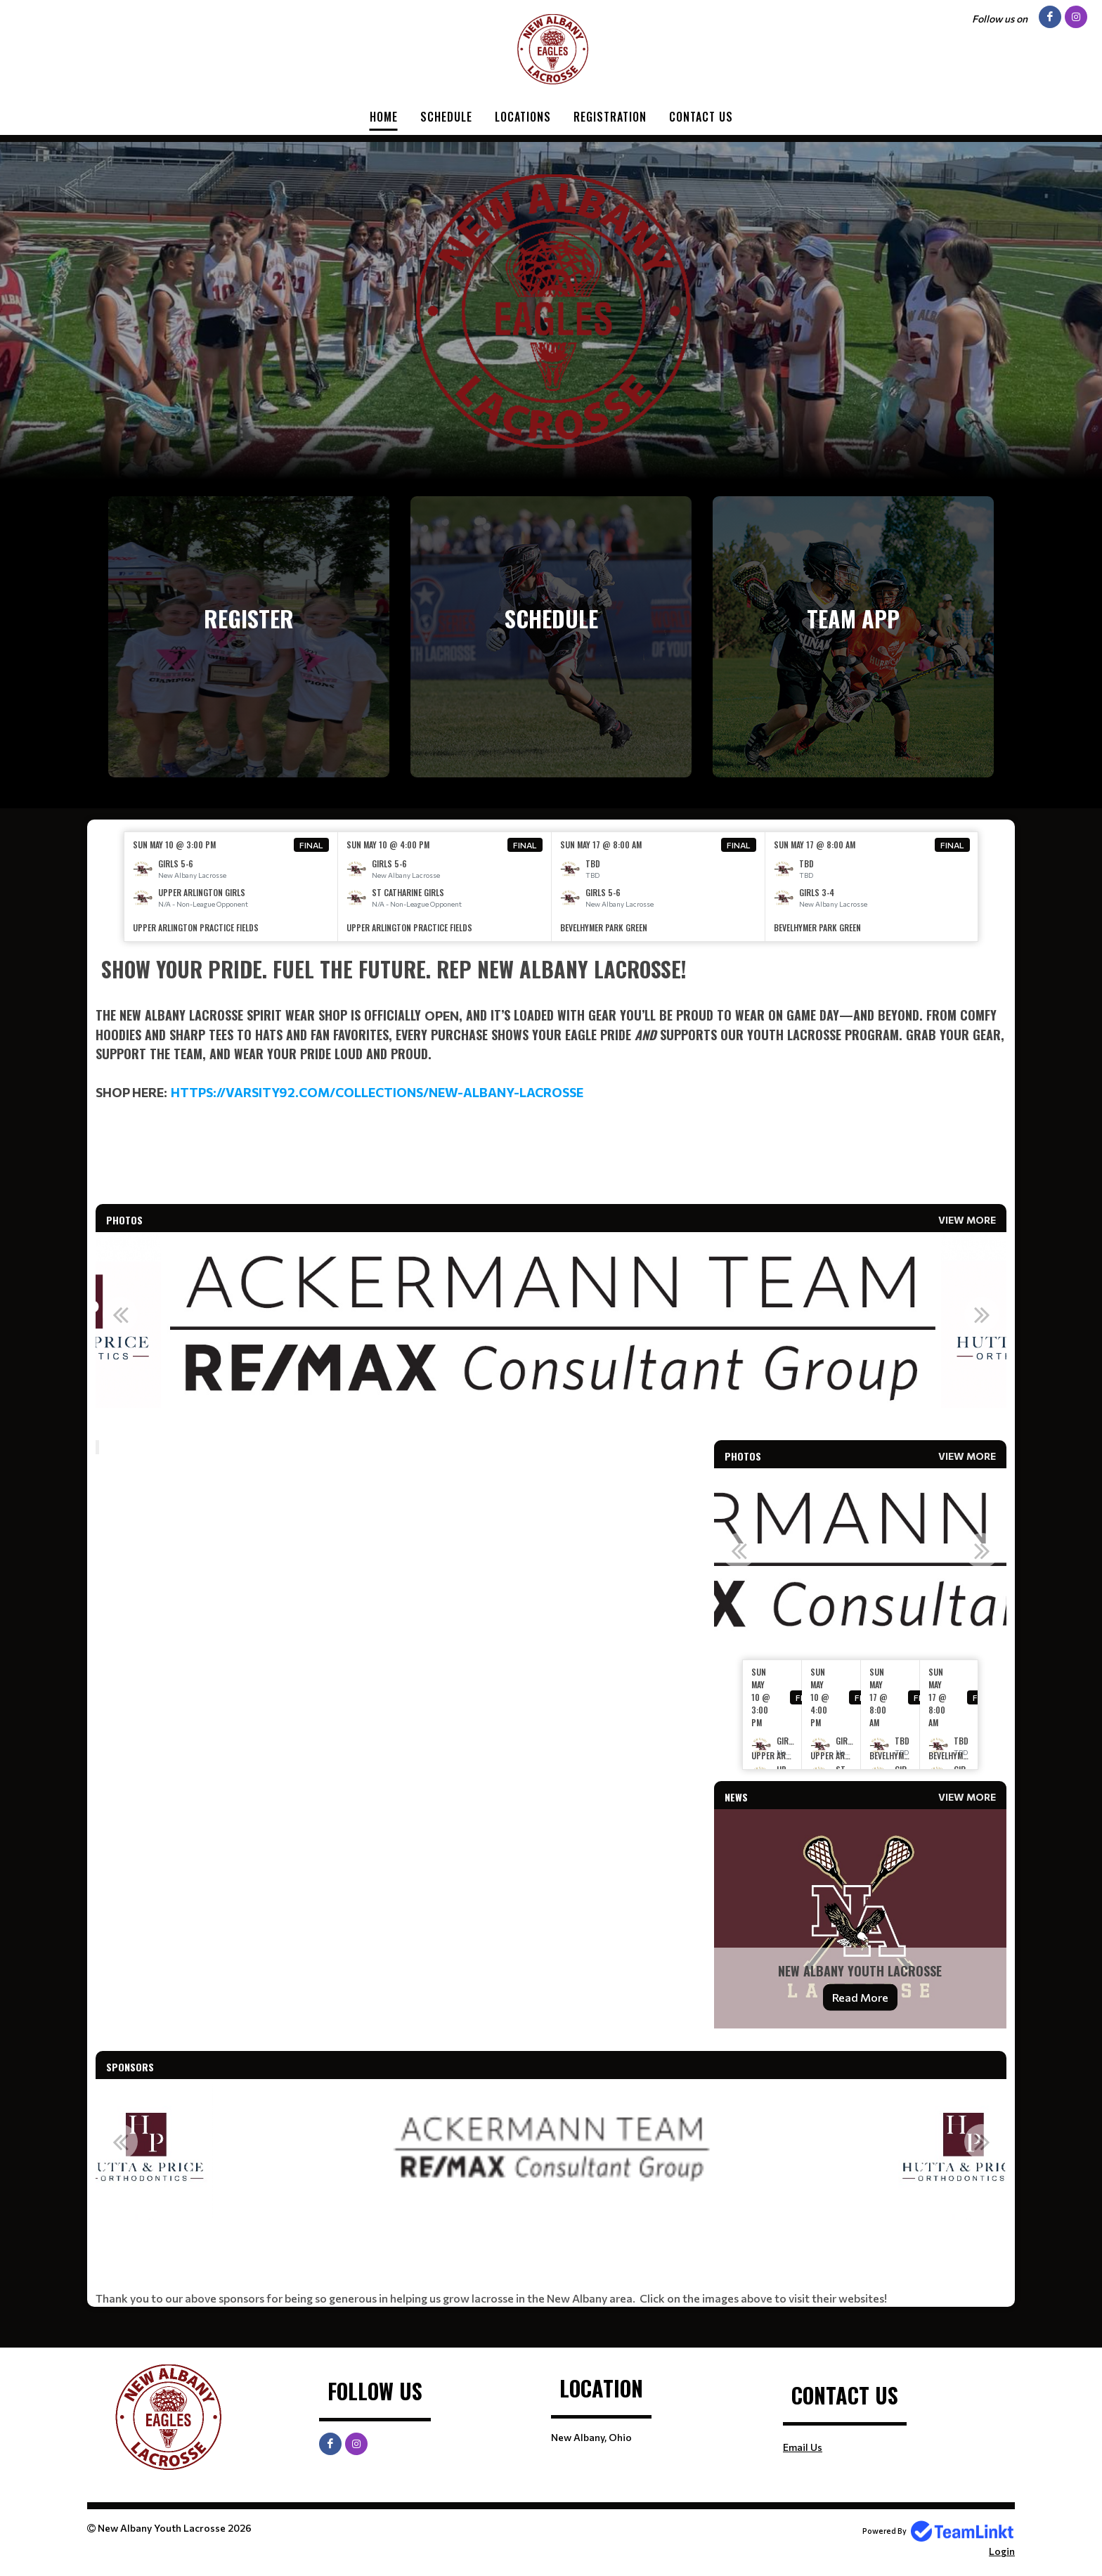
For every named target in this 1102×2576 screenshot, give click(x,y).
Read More (860, 1997)
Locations (523, 116)
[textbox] (551, 1027)
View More (967, 1220)
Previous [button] (120, 1314)
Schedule (446, 116)
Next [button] (981, 1314)
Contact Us (701, 116)
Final (311, 845)
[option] (231, 886)
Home (384, 116)
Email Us (802, 2447)
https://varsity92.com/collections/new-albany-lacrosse (377, 1092)
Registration (610, 116)
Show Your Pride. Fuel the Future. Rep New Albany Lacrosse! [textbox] (391, 969)
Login (1002, 2551)
